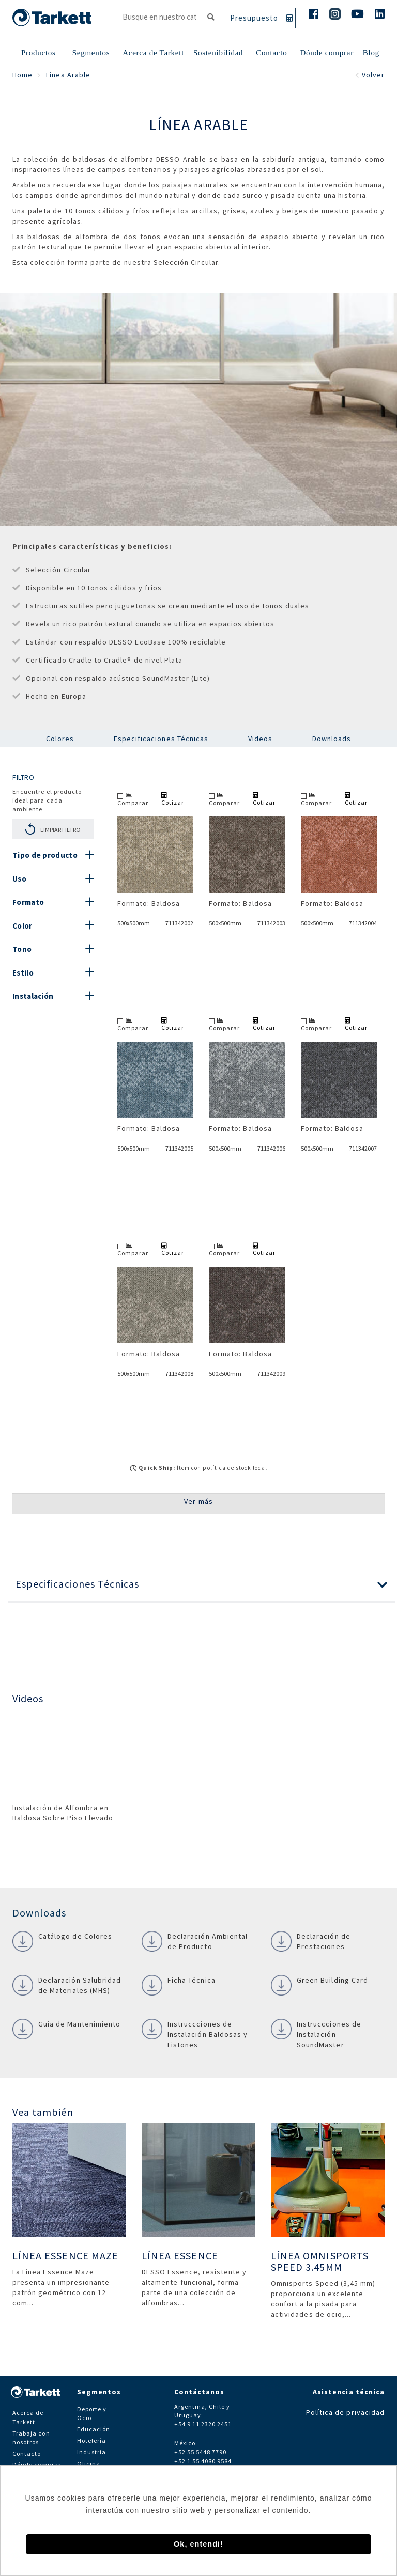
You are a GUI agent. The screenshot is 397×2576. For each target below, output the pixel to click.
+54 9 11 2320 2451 (203, 2424)
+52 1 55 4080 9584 (203, 2461)
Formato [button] (28, 902)
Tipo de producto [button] (45, 855)
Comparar (132, 799)
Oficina (88, 2464)
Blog (371, 53)
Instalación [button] (32, 996)
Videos (260, 738)
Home (22, 75)
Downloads (331, 738)
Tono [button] (22, 949)
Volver (370, 75)
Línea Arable (68, 75)
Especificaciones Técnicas (161, 738)
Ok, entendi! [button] (198, 2544)
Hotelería (91, 2440)
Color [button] (22, 926)
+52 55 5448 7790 (200, 2452)
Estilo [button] (23, 973)
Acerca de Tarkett (153, 53)
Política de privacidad (345, 2412)
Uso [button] (19, 879)
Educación (93, 2429)
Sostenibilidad (218, 53)
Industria (91, 2452)
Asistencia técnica (349, 2391)
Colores (60, 738)
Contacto (26, 2453)
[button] (202, 1584)
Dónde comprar (326, 53)
